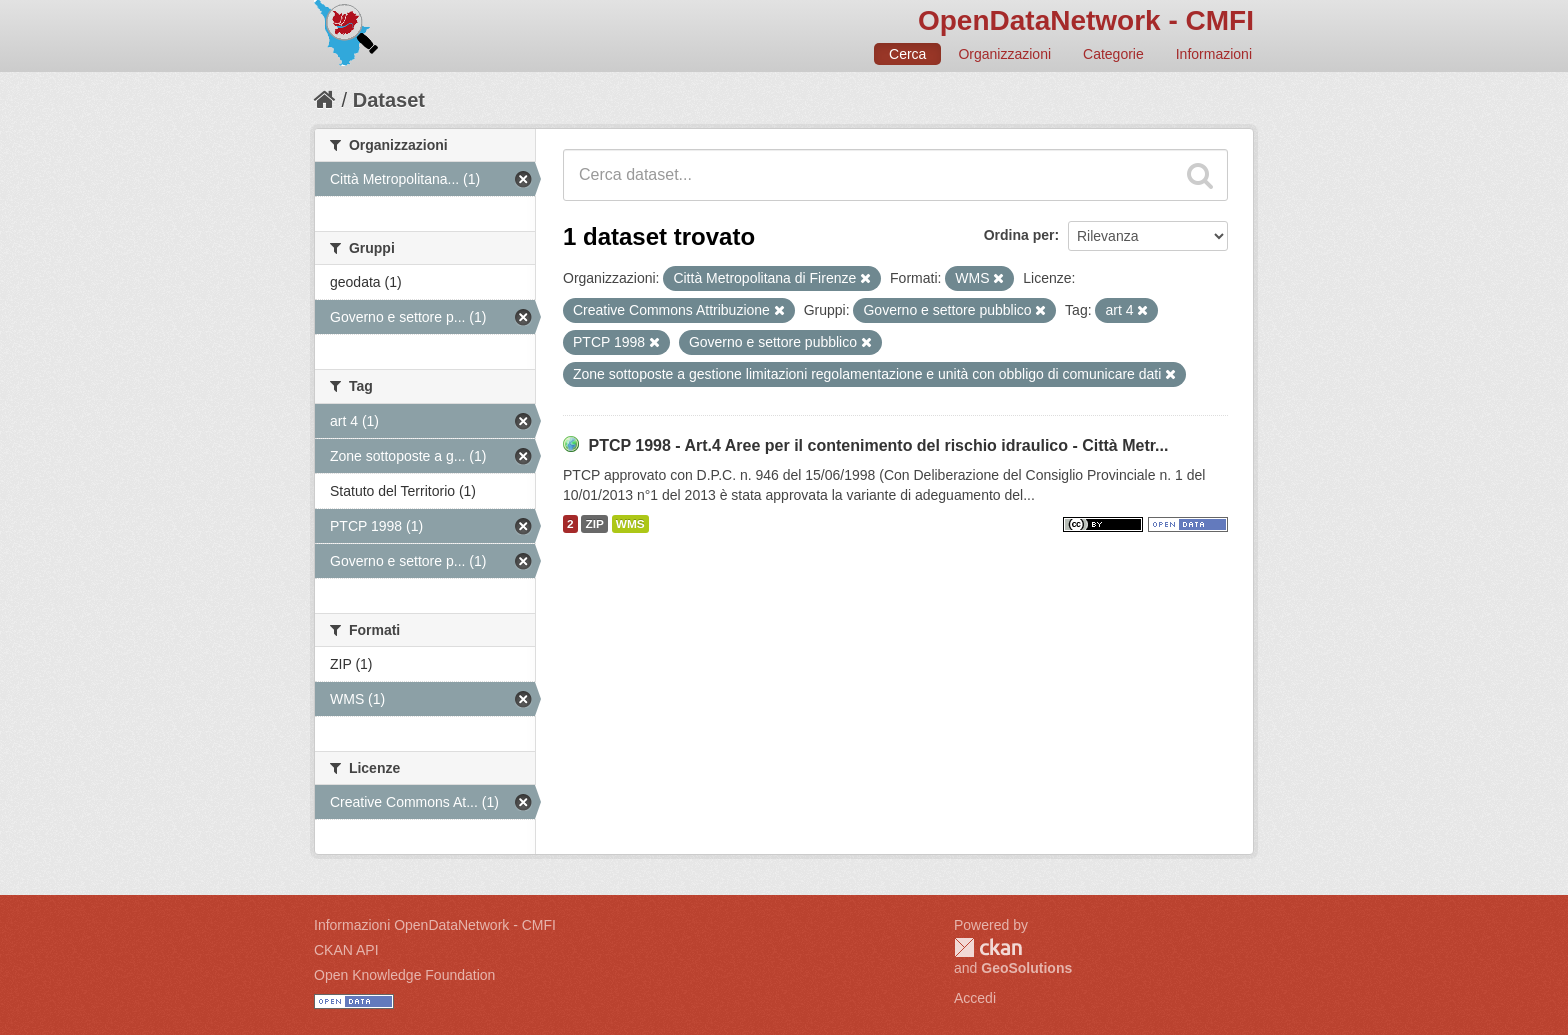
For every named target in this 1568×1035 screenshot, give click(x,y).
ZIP (594, 524)
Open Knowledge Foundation (404, 975)
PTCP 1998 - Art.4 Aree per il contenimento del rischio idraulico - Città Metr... (878, 445)
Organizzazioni (1004, 54)
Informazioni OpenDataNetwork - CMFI (435, 925)
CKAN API (346, 950)
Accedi (975, 998)
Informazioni (1214, 54)
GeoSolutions (1026, 968)
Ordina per (1019, 235)
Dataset (389, 100)
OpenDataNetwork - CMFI (1086, 20)
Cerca (907, 54)
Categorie (1113, 54)
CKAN (988, 947)
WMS (630, 524)
